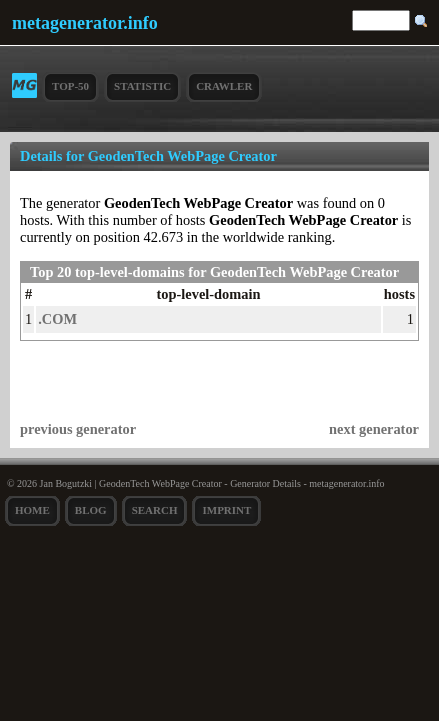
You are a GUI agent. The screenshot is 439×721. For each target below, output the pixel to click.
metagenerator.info (85, 23)
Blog (91, 510)
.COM (57, 319)
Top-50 (70, 86)
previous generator (78, 429)
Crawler (224, 86)
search (155, 510)
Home (32, 510)
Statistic (142, 86)
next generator (374, 429)
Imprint (226, 510)
